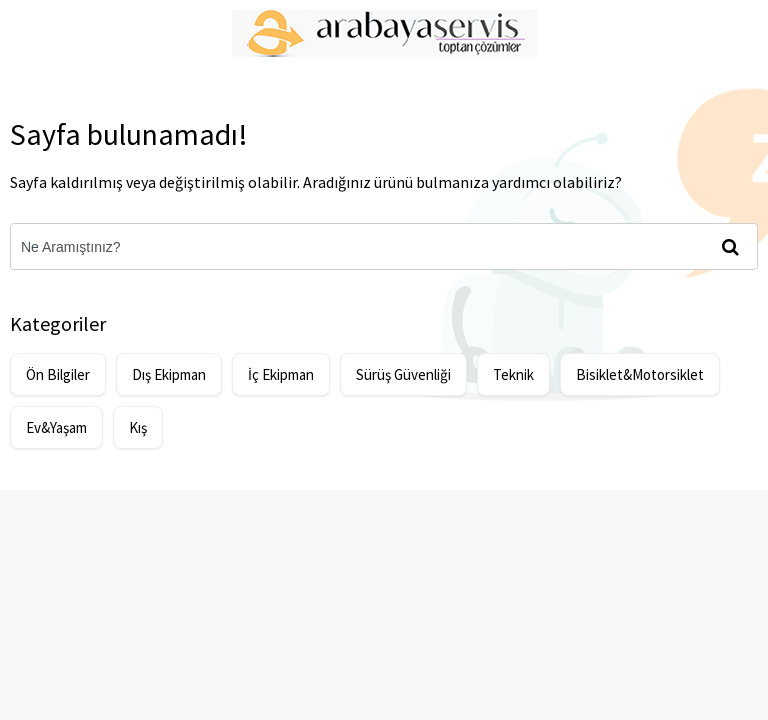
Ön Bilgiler (58, 374)
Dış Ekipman (169, 374)
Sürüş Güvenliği (403, 374)
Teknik (513, 374)
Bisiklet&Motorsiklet (640, 374)
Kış (138, 427)
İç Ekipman (281, 374)
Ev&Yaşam (56, 427)
